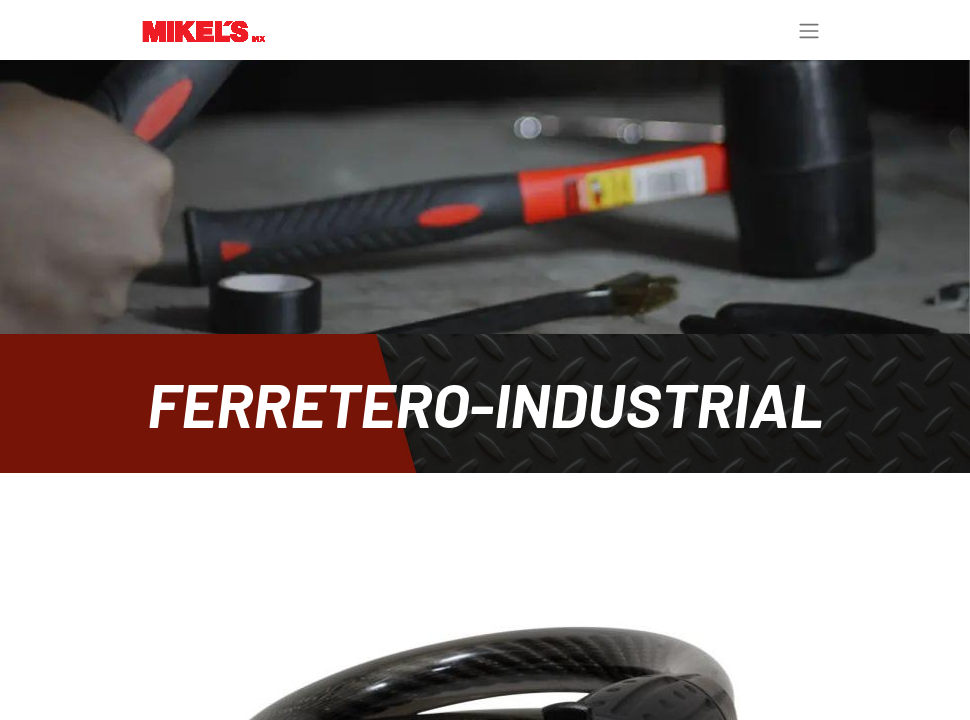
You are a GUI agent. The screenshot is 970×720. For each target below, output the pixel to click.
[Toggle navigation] (809, 30)
